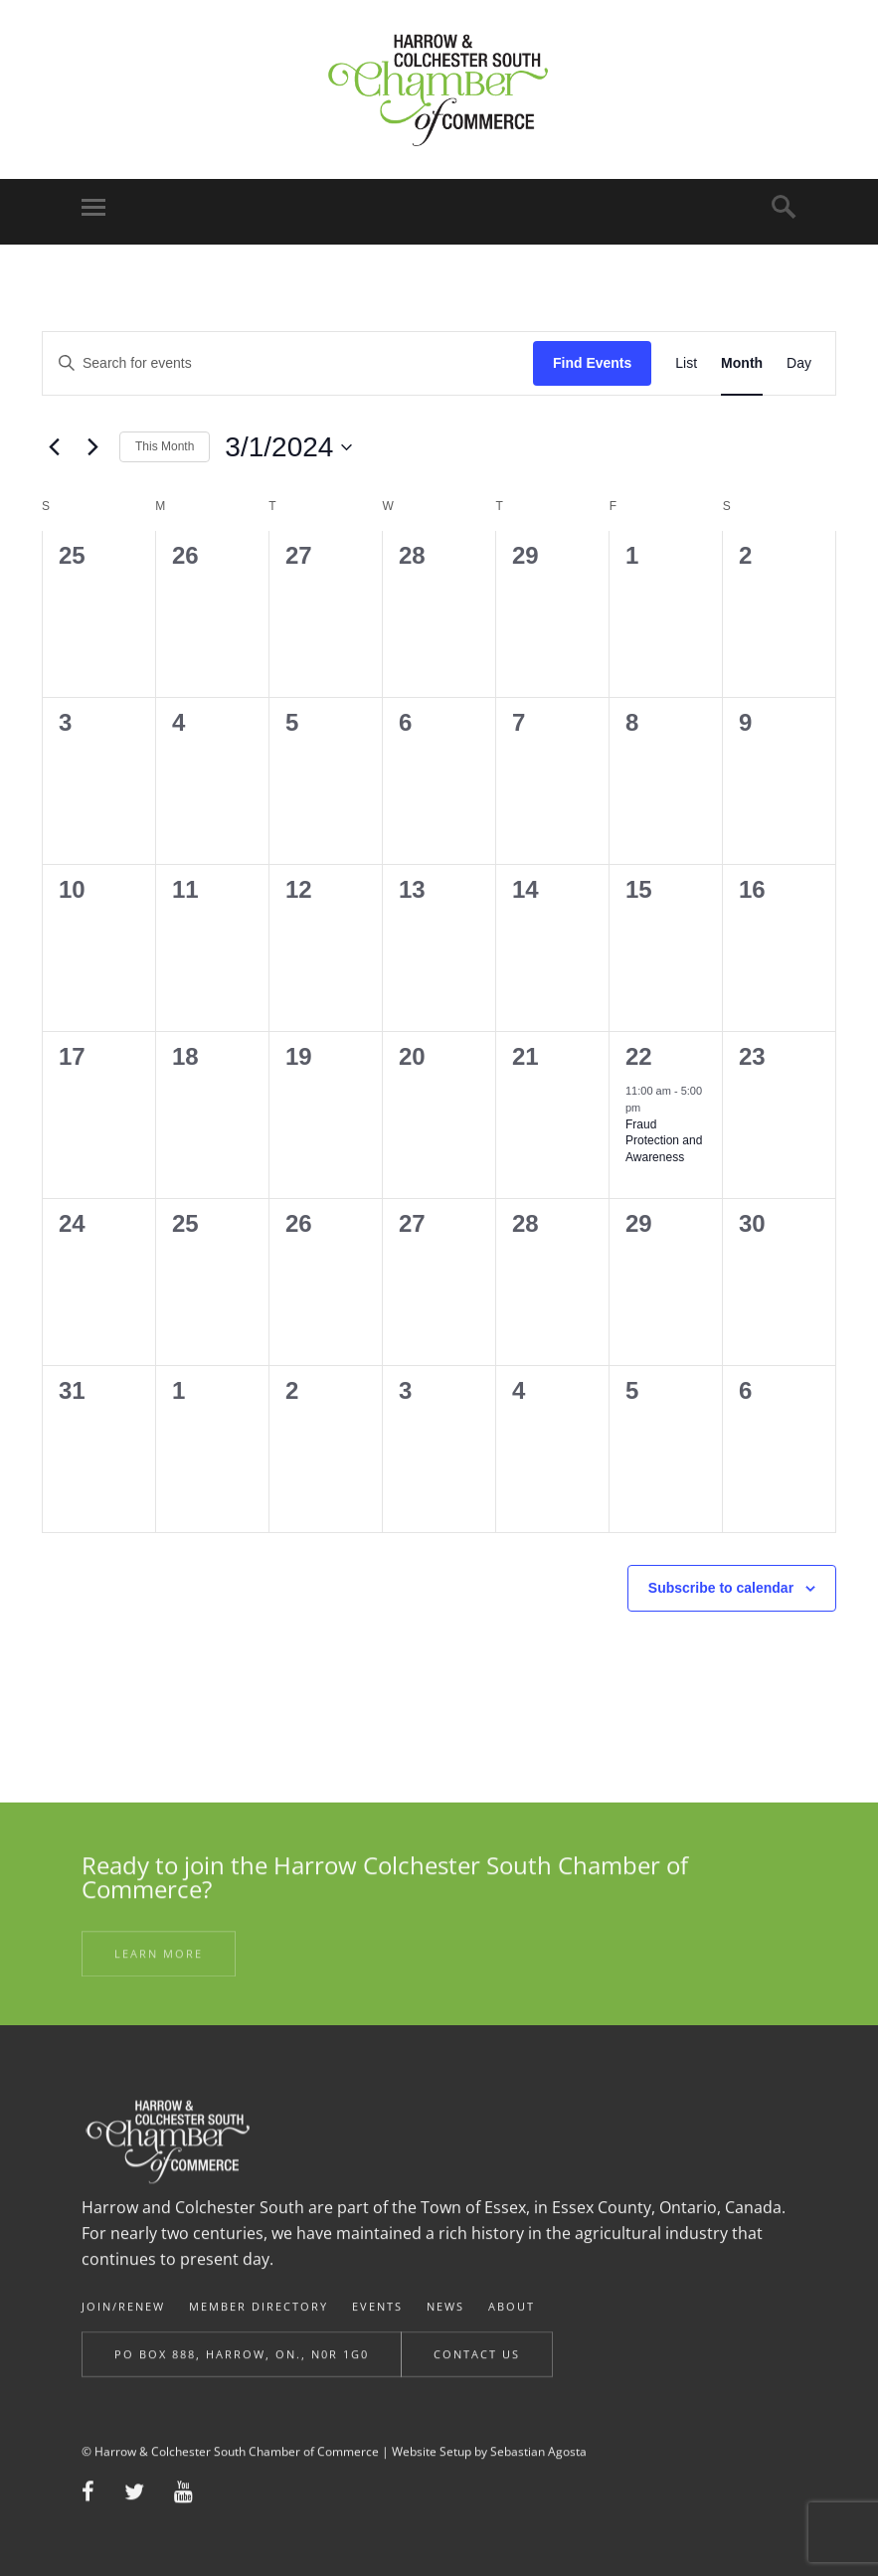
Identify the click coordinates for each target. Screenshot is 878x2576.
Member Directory (258, 2327)
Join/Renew (123, 2327)
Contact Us (477, 2371)
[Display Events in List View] (686, 363)
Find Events (592, 363)
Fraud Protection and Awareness (663, 1140)
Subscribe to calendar (720, 1588)
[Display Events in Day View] (799, 363)
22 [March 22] (638, 1056)
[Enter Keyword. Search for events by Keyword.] (288, 363)
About (511, 2327)
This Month (164, 446)
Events (377, 2327)
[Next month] (92, 447)
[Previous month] (54, 447)
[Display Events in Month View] (742, 363)
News (445, 2327)
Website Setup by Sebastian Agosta (489, 2469)
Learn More (158, 1967)
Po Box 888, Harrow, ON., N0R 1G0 (241, 2371)
